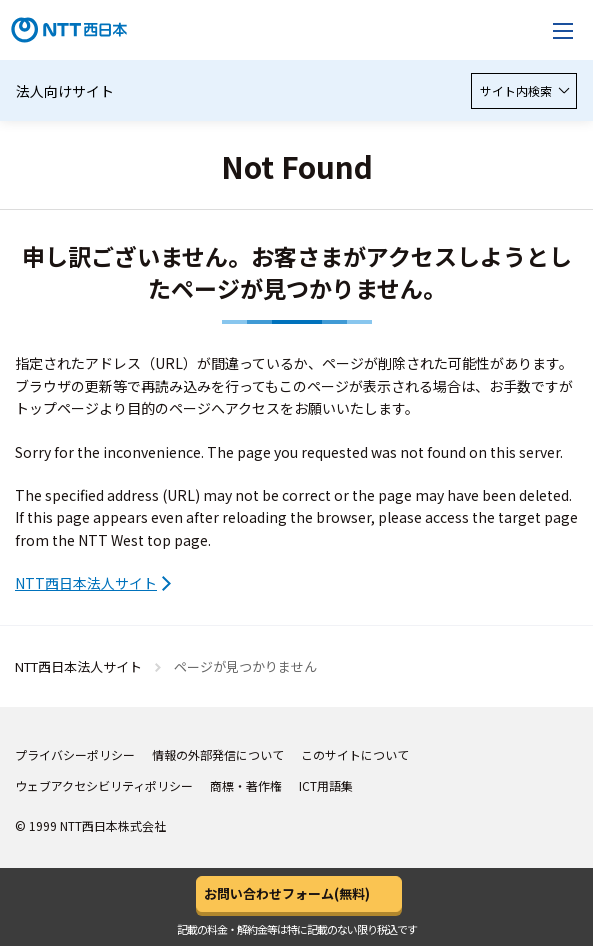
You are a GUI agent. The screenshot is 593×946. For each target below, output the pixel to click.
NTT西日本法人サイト (86, 583)
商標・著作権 (246, 785)
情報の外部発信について (218, 754)
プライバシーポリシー (75, 754)
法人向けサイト (65, 91)
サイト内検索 (524, 90)
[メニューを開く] (563, 30)
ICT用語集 (326, 785)
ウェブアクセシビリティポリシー (104, 785)
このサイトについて (355, 754)
